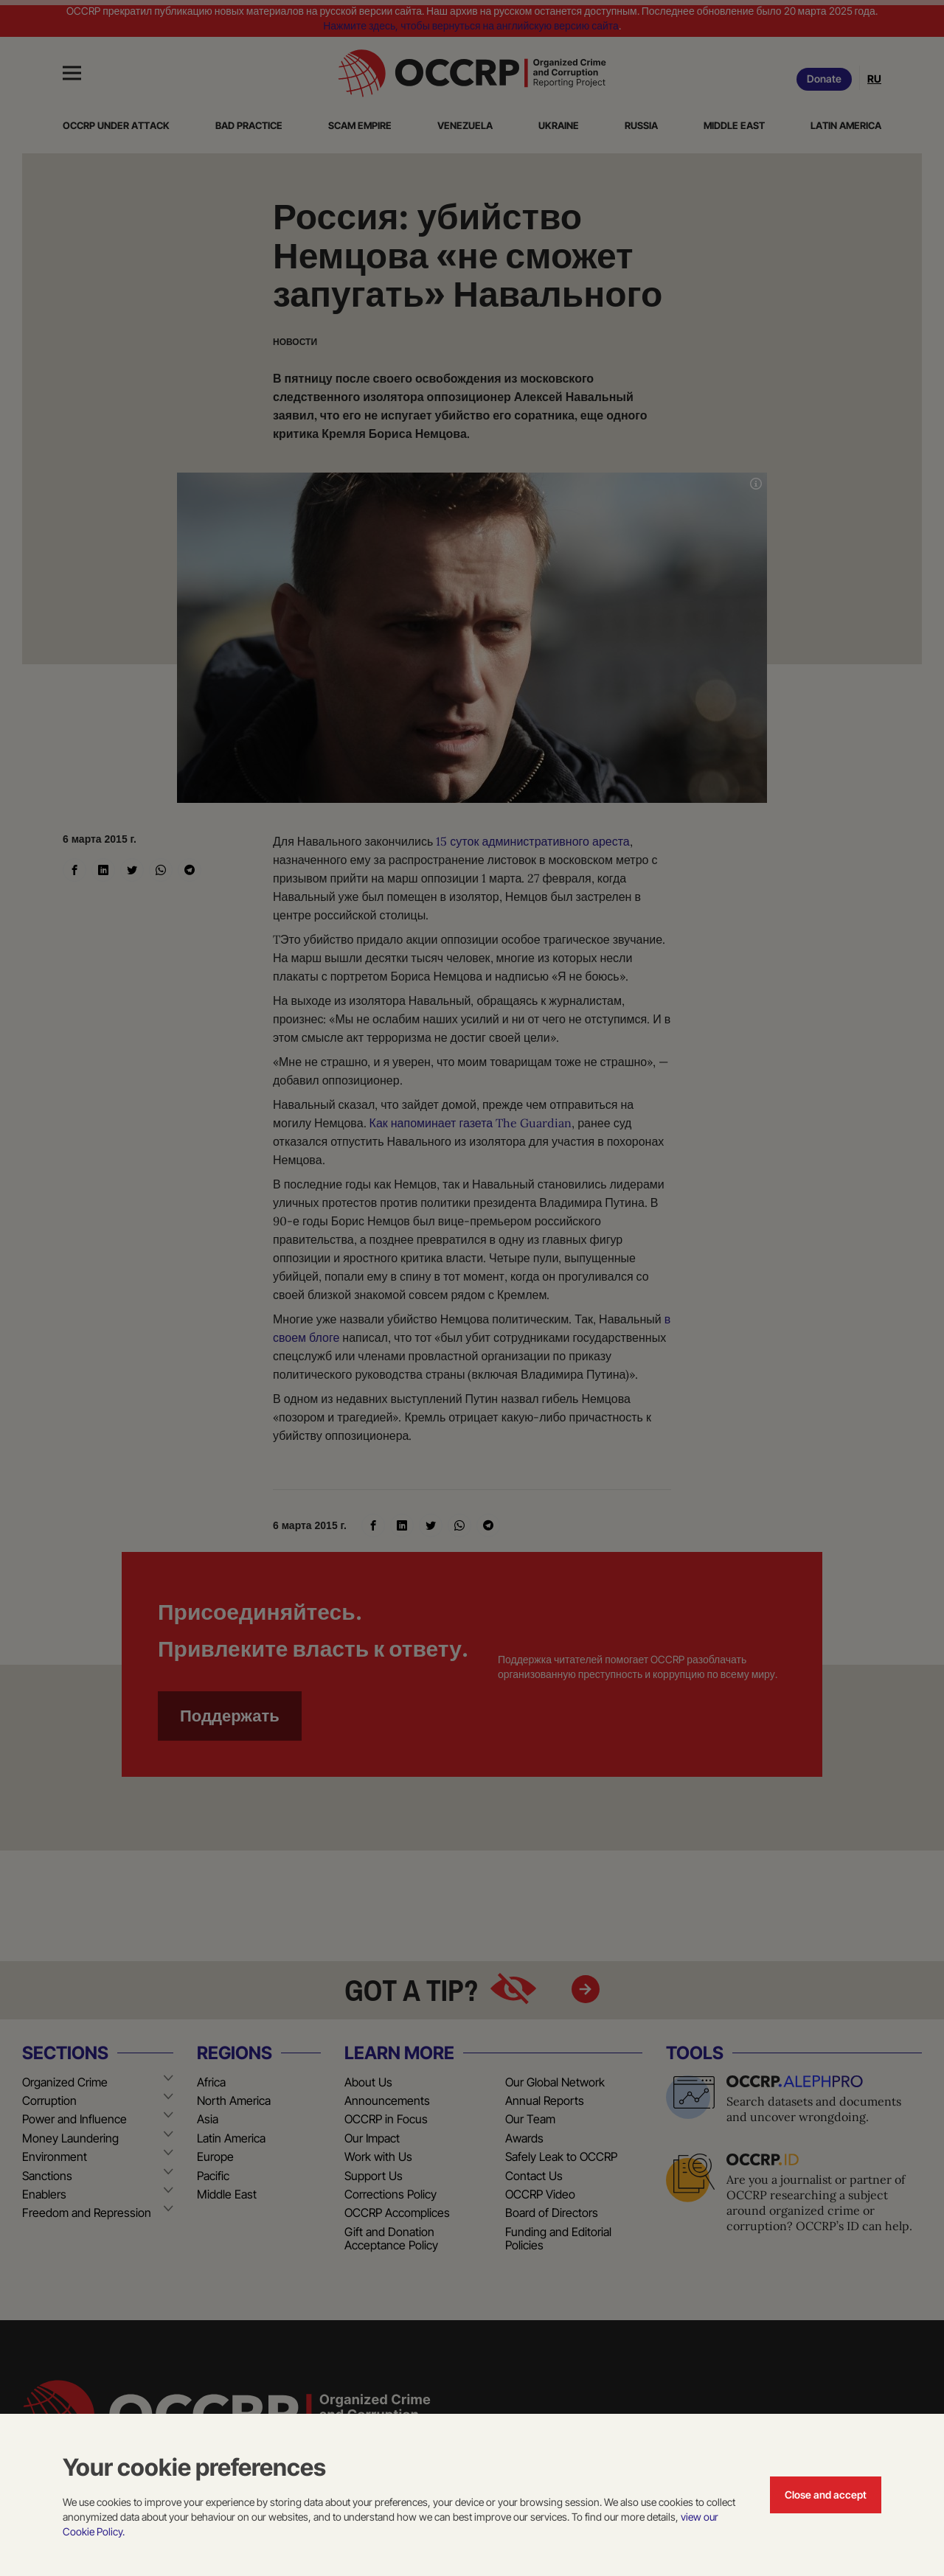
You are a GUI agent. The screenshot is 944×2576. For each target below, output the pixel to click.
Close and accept (826, 2494)
